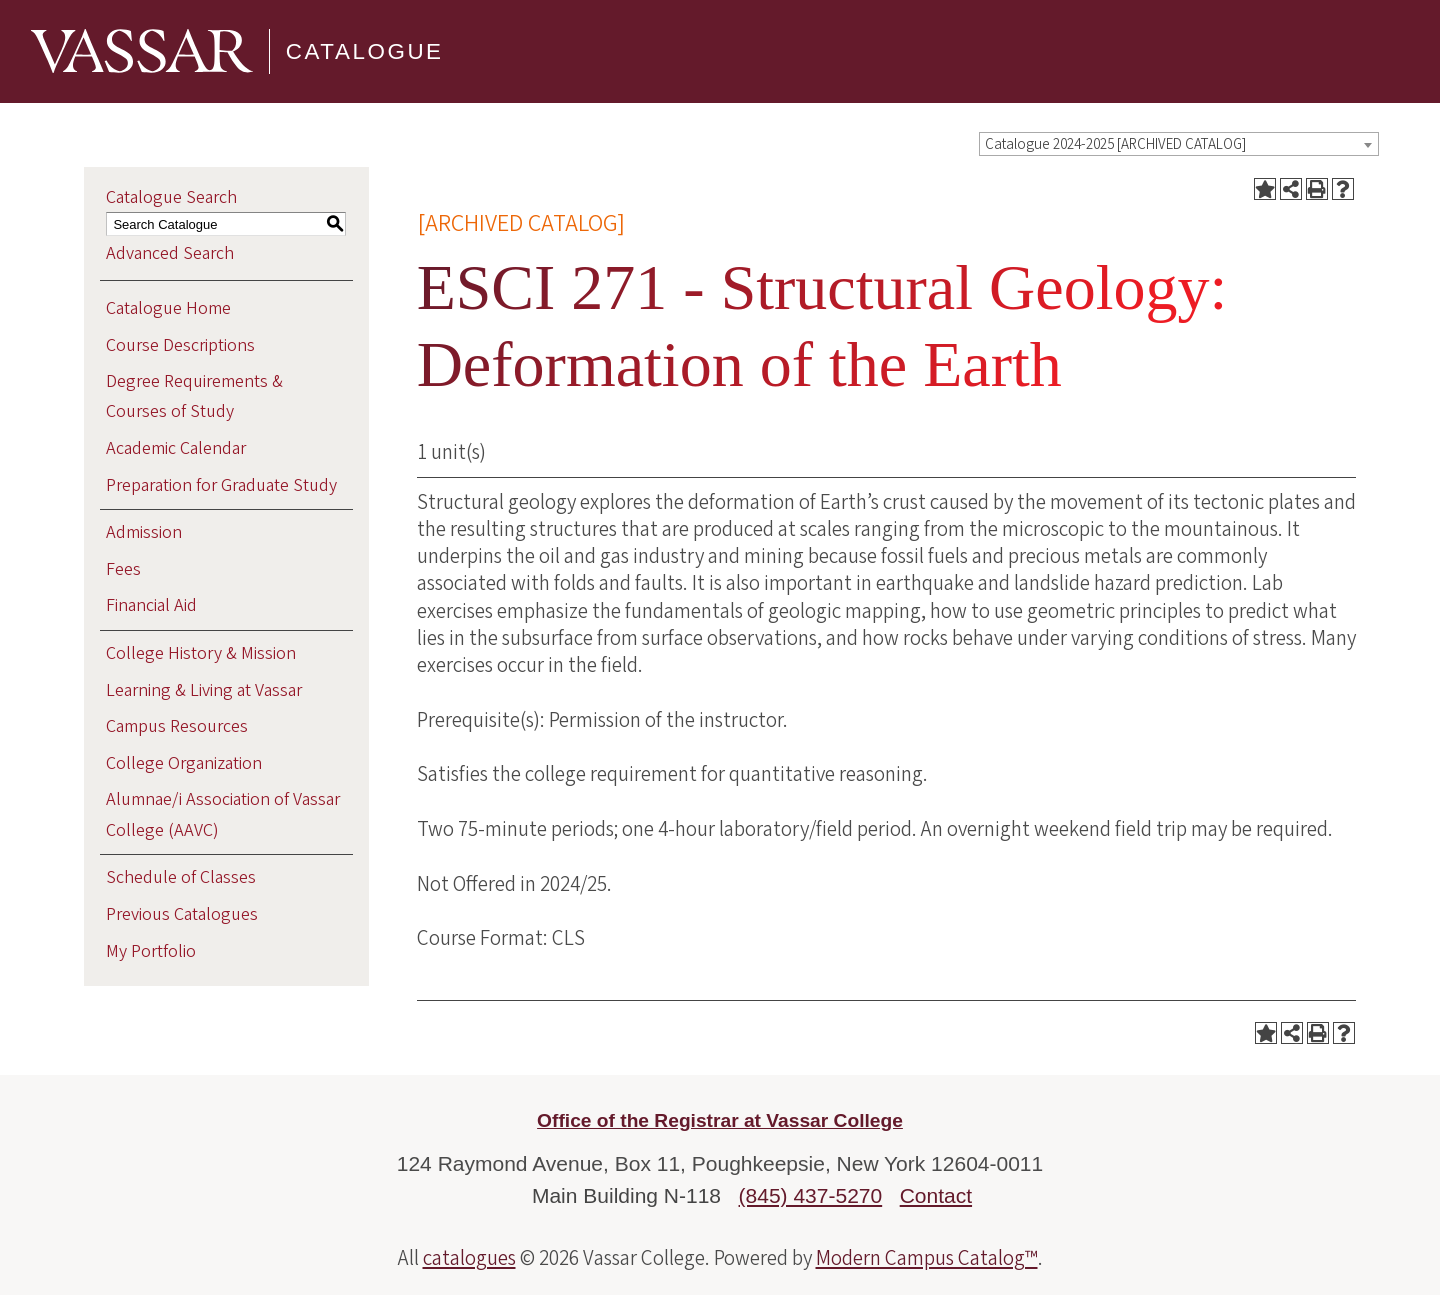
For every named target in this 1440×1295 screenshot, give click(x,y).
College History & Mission (201, 653)
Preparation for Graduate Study (221, 485)
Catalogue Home (168, 308)
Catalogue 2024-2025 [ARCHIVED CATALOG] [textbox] (1115, 144)
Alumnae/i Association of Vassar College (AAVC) (223, 814)
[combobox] (1179, 144)
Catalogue (365, 50)
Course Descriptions (180, 345)
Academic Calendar (176, 448)
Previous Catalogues (182, 914)
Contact (936, 1195)
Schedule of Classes (181, 877)
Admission (144, 532)
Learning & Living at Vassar (204, 690)
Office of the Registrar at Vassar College (720, 1120)
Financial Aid (151, 605)
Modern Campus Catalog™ (927, 1258)
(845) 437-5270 (811, 1195)
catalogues (469, 1258)
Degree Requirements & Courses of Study (194, 396)
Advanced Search (170, 253)
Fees (123, 569)
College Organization (184, 763)
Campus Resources (177, 726)
